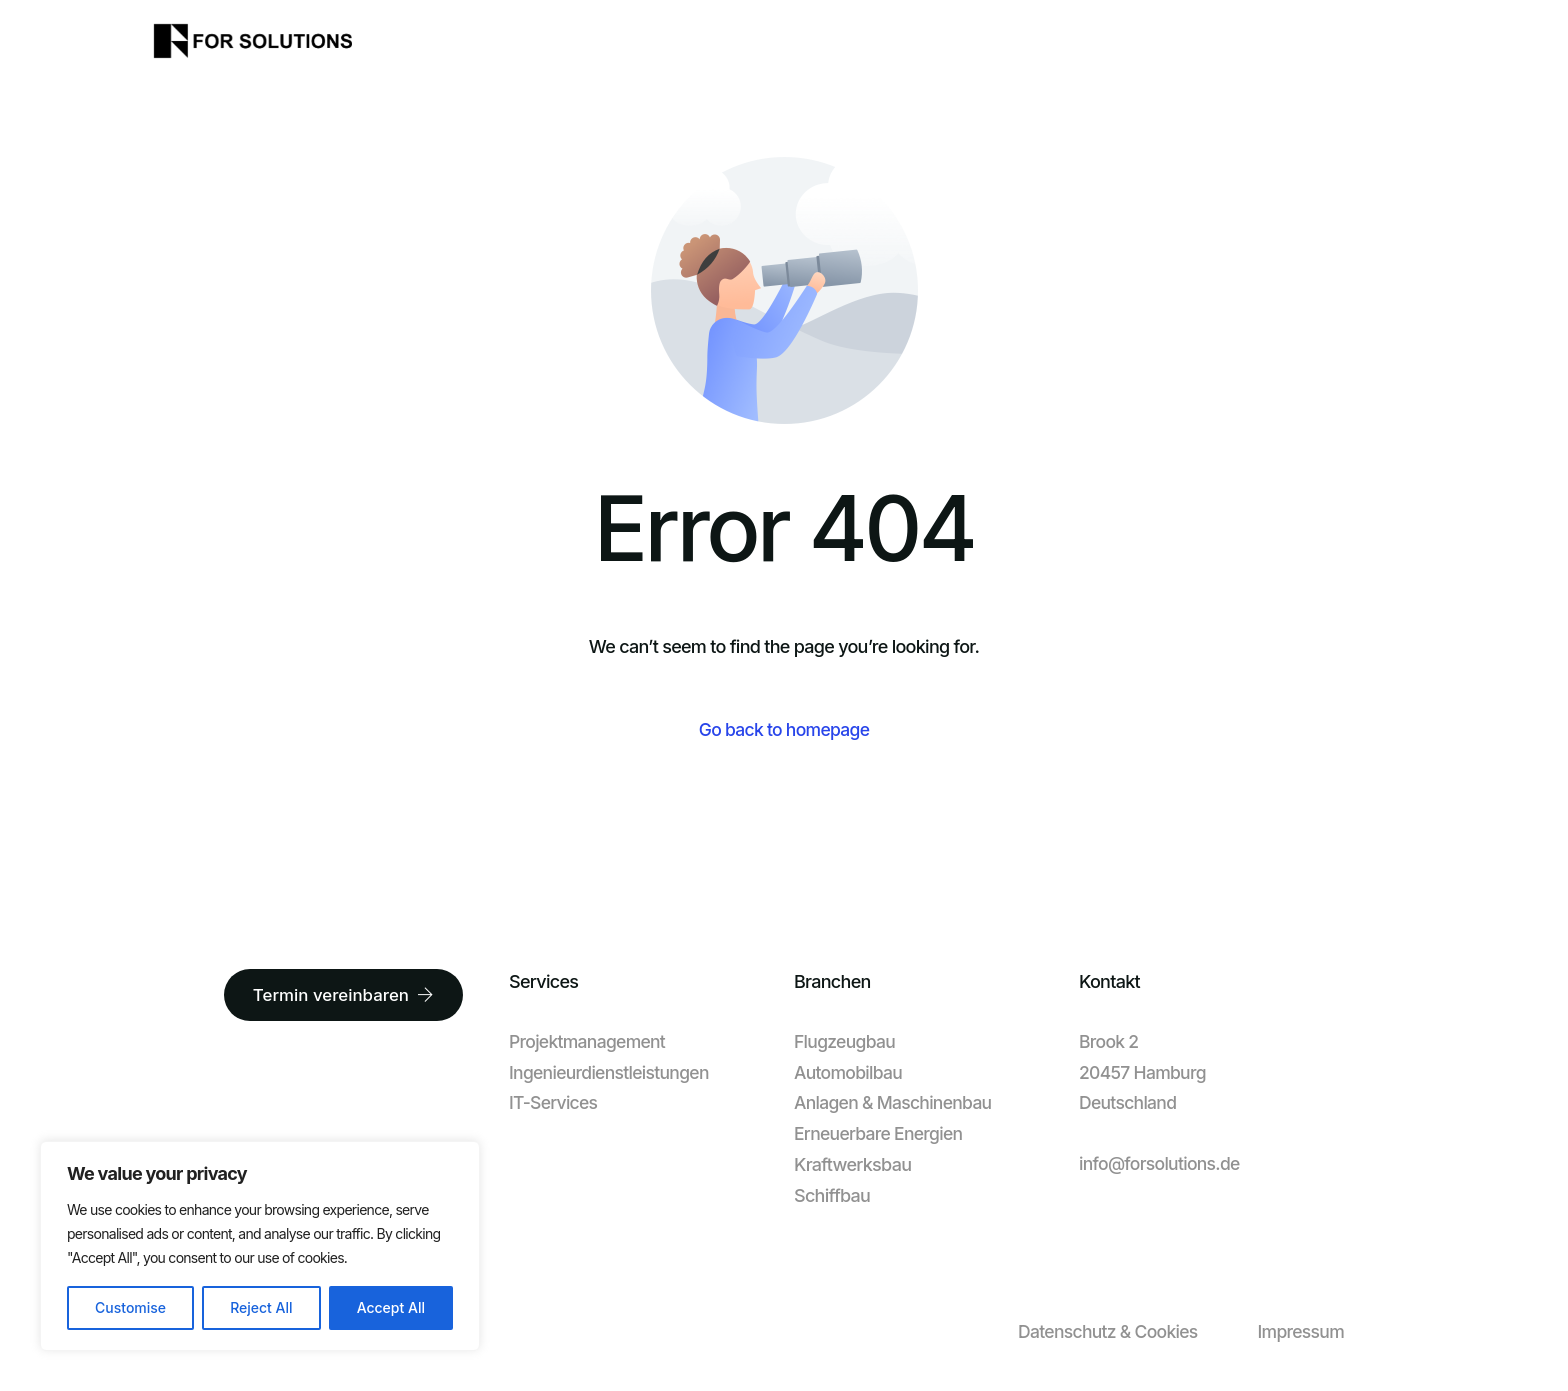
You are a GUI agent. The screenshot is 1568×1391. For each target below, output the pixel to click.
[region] (260, 1246)
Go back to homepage (783, 730)
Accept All (391, 1307)
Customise (130, 1307)
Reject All (261, 1307)
